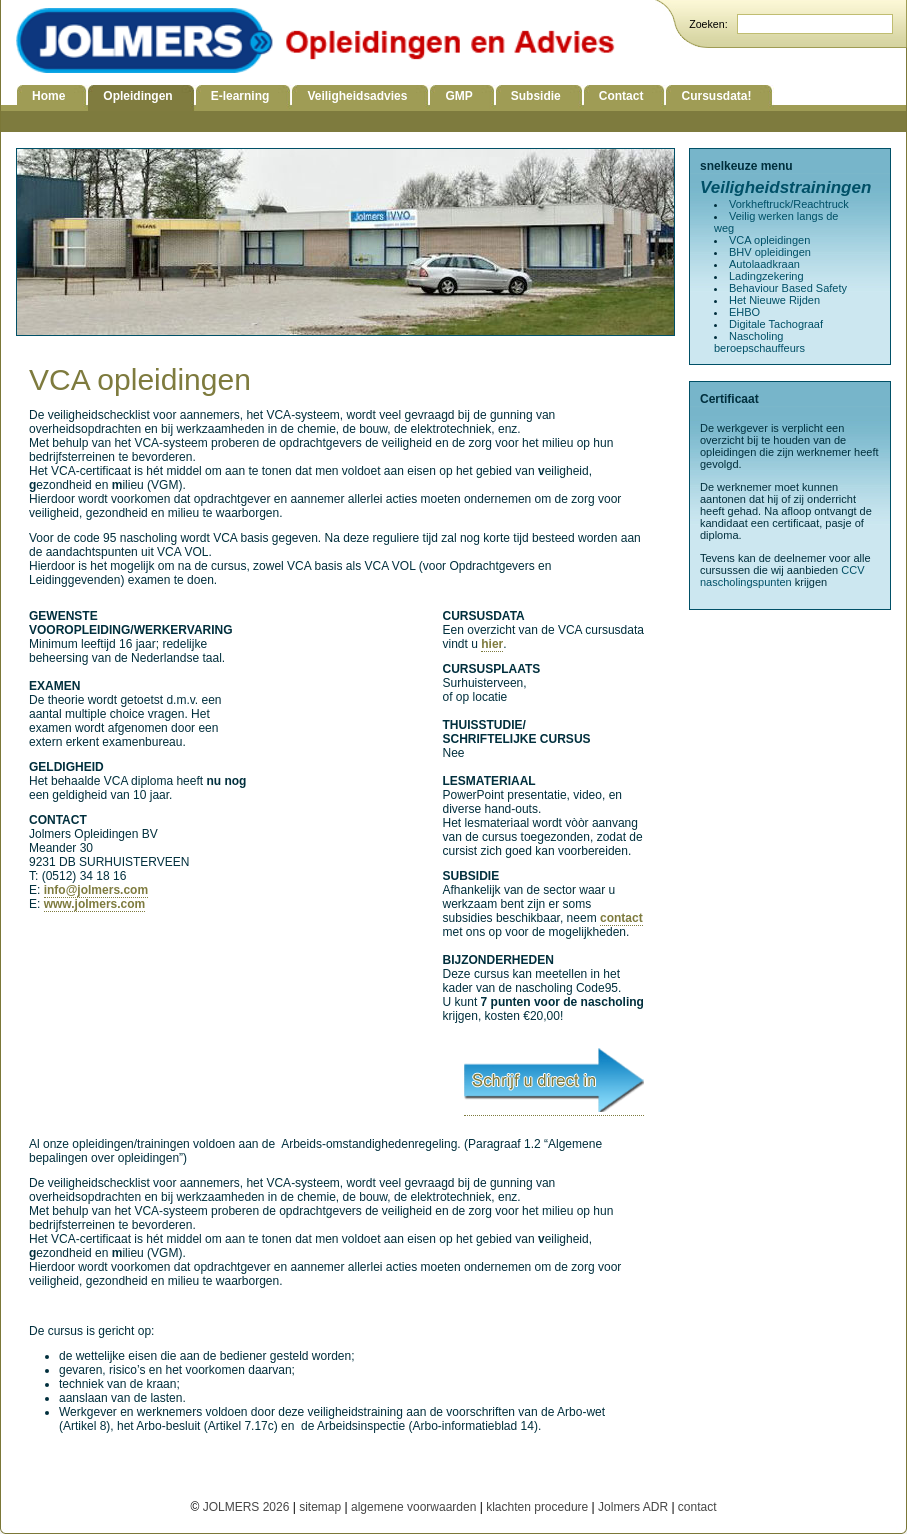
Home (48, 96)
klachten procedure (537, 1507)
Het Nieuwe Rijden (774, 300)
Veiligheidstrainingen (785, 187)
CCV (852, 570)
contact (621, 918)
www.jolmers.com (95, 904)
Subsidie (536, 96)
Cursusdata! (716, 96)
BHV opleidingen (770, 252)
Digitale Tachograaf (776, 324)
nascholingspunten (746, 582)
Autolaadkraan (764, 264)
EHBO (744, 312)
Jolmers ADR (633, 1507)
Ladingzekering (766, 276)
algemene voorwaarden (413, 1507)
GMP (458, 96)
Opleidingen (137, 96)
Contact (621, 96)
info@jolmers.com (96, 890)
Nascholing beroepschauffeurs (759, 342)
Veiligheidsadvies (357, 96)
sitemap (320, 1507)
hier (492, 644)
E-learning (240, 96)
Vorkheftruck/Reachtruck (789, 204)
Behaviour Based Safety (788, 288)
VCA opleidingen (769, 240)
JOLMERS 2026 (248, 1507)
